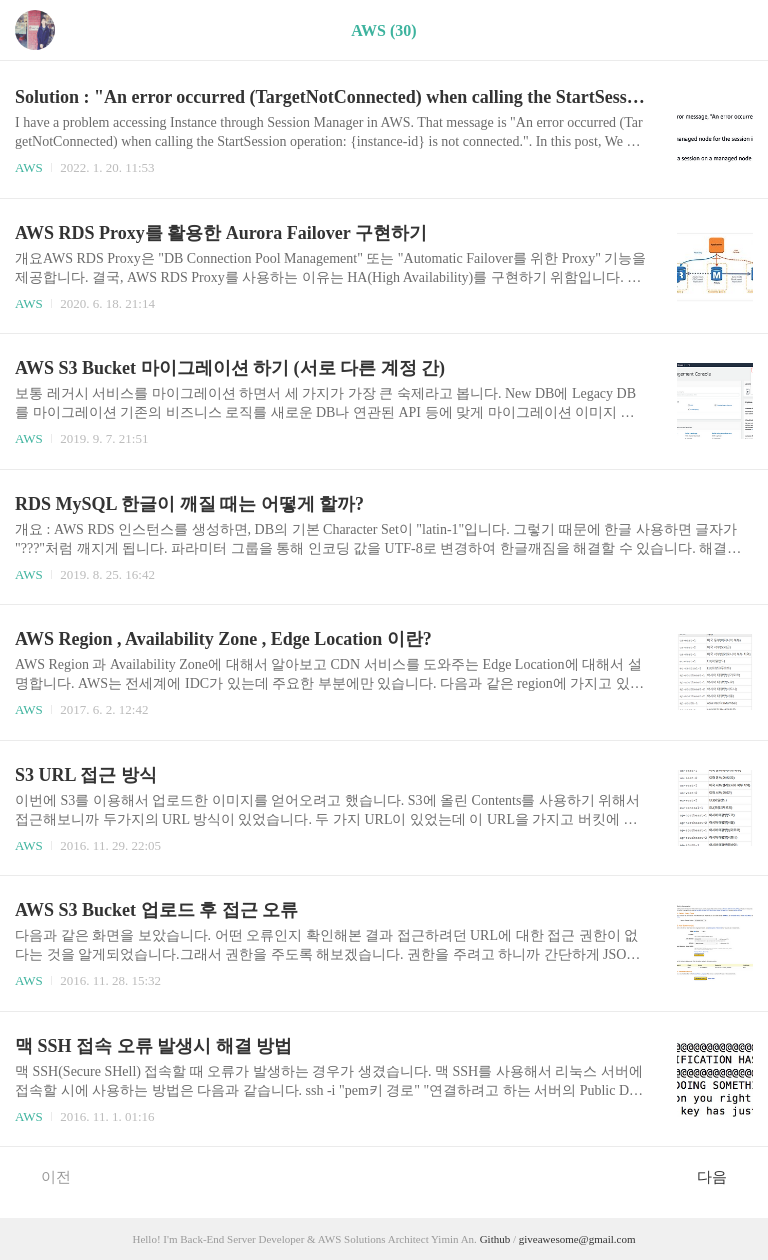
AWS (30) (383, 30)
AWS (29, 167)
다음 (722, 1176)
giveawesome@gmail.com (577, 1239)
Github (496, 1239)
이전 (45, 1176)
